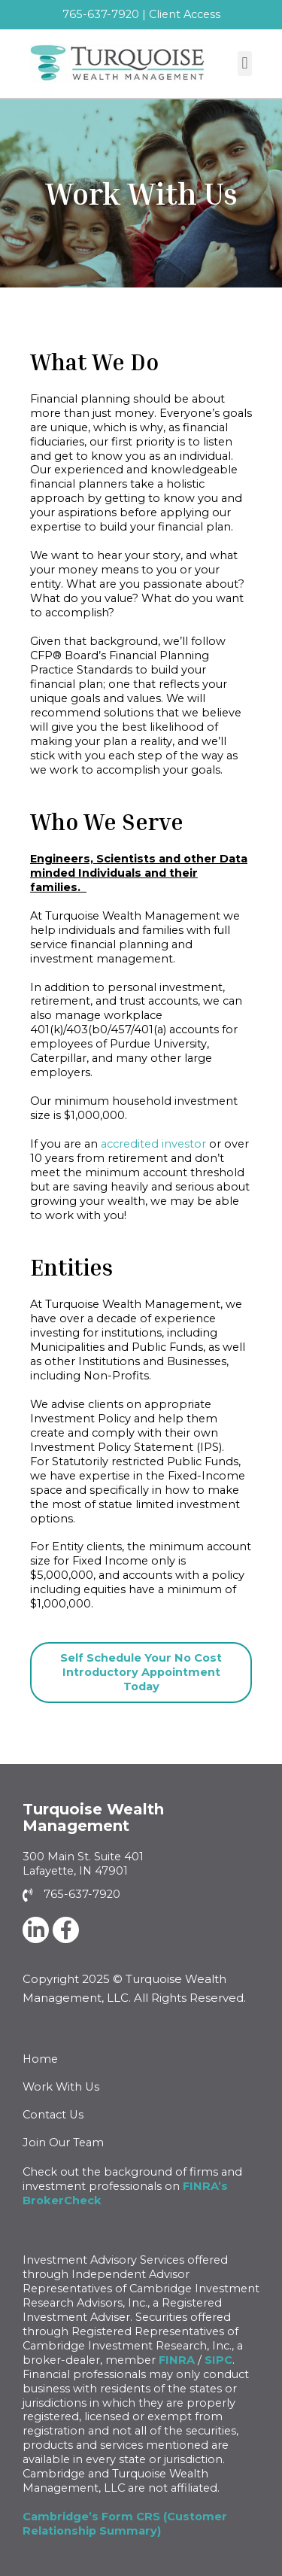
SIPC (218, 2360)
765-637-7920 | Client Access (141, 14)
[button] (245, 63)
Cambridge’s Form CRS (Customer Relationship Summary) (125, 2524)
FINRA (177, 2360)
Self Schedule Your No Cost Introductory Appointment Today (141, 1672)
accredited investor (153, 1144)
